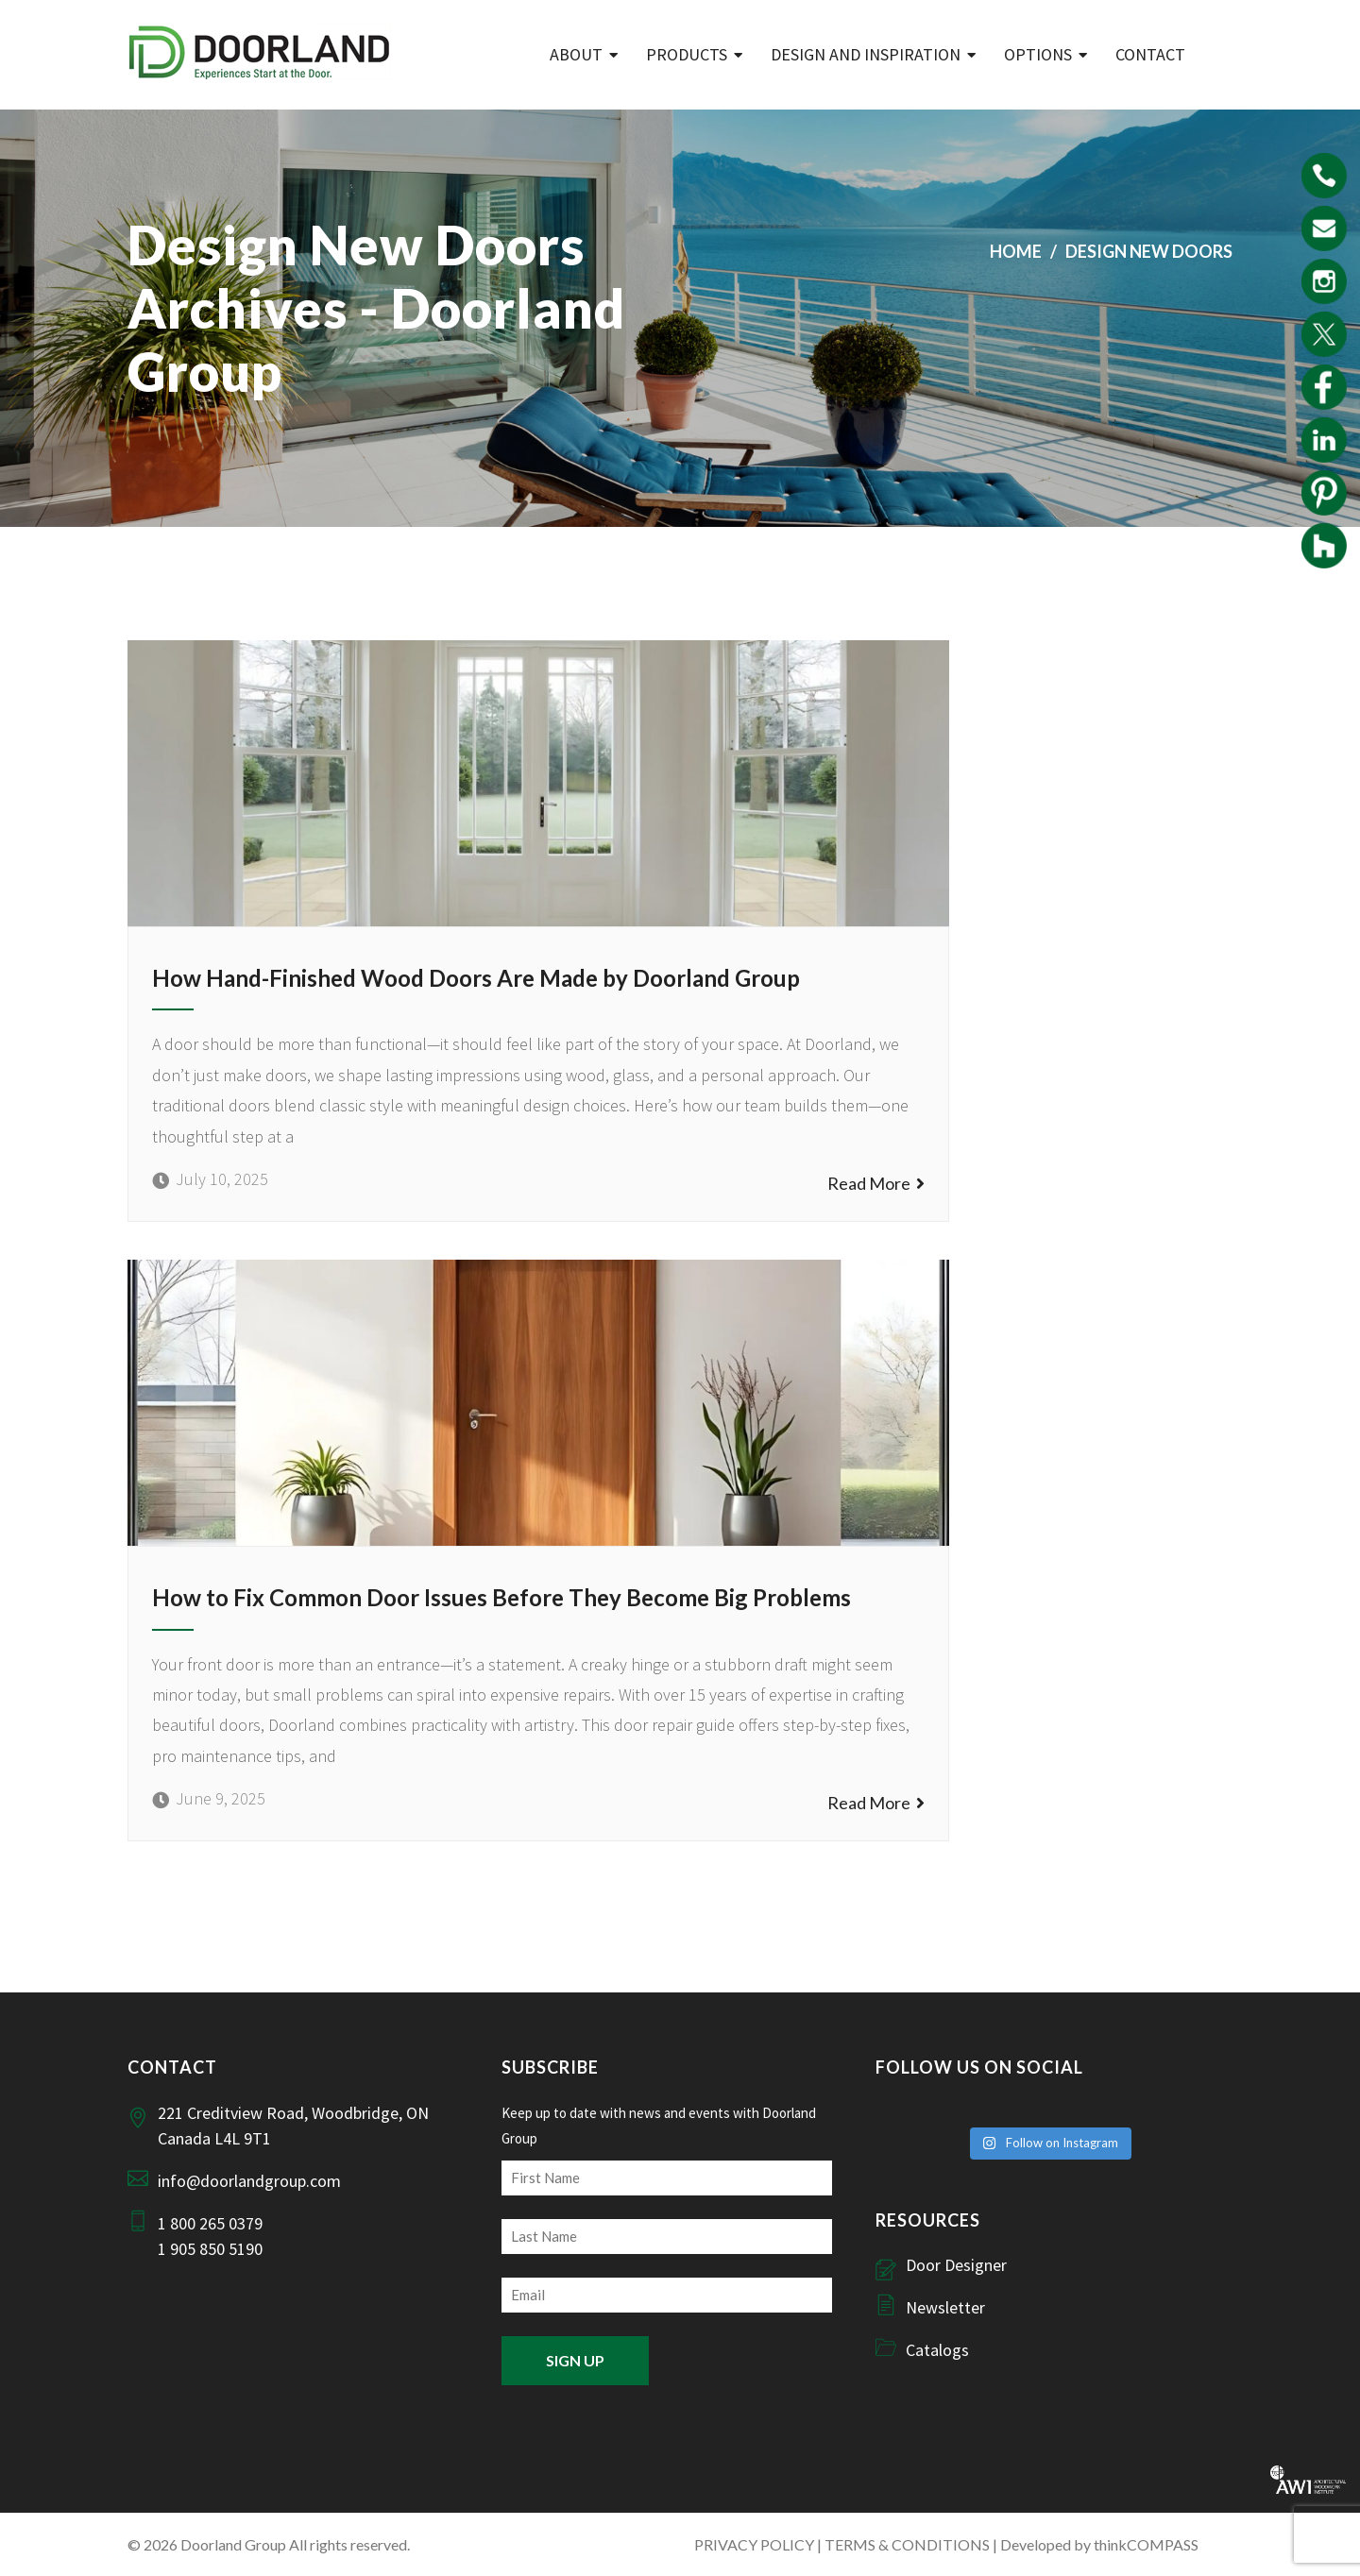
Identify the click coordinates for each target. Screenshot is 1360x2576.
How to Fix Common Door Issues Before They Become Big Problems (501, 1597)
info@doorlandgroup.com (249, 2181)
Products (686, 54)
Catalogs (937, 2350)
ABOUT (576, 54)
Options (1038, 54)
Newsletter (945, 2307)
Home (1016, 251)
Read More (876, 1183)
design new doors (1148, 251)
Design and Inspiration (865, 54)
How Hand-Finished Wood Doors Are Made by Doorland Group (476, 977)
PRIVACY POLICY (754, 2544)
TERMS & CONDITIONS (907, 2544)
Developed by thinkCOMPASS (1099, 2544)
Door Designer (956, 2265)
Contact (1150, 54)
